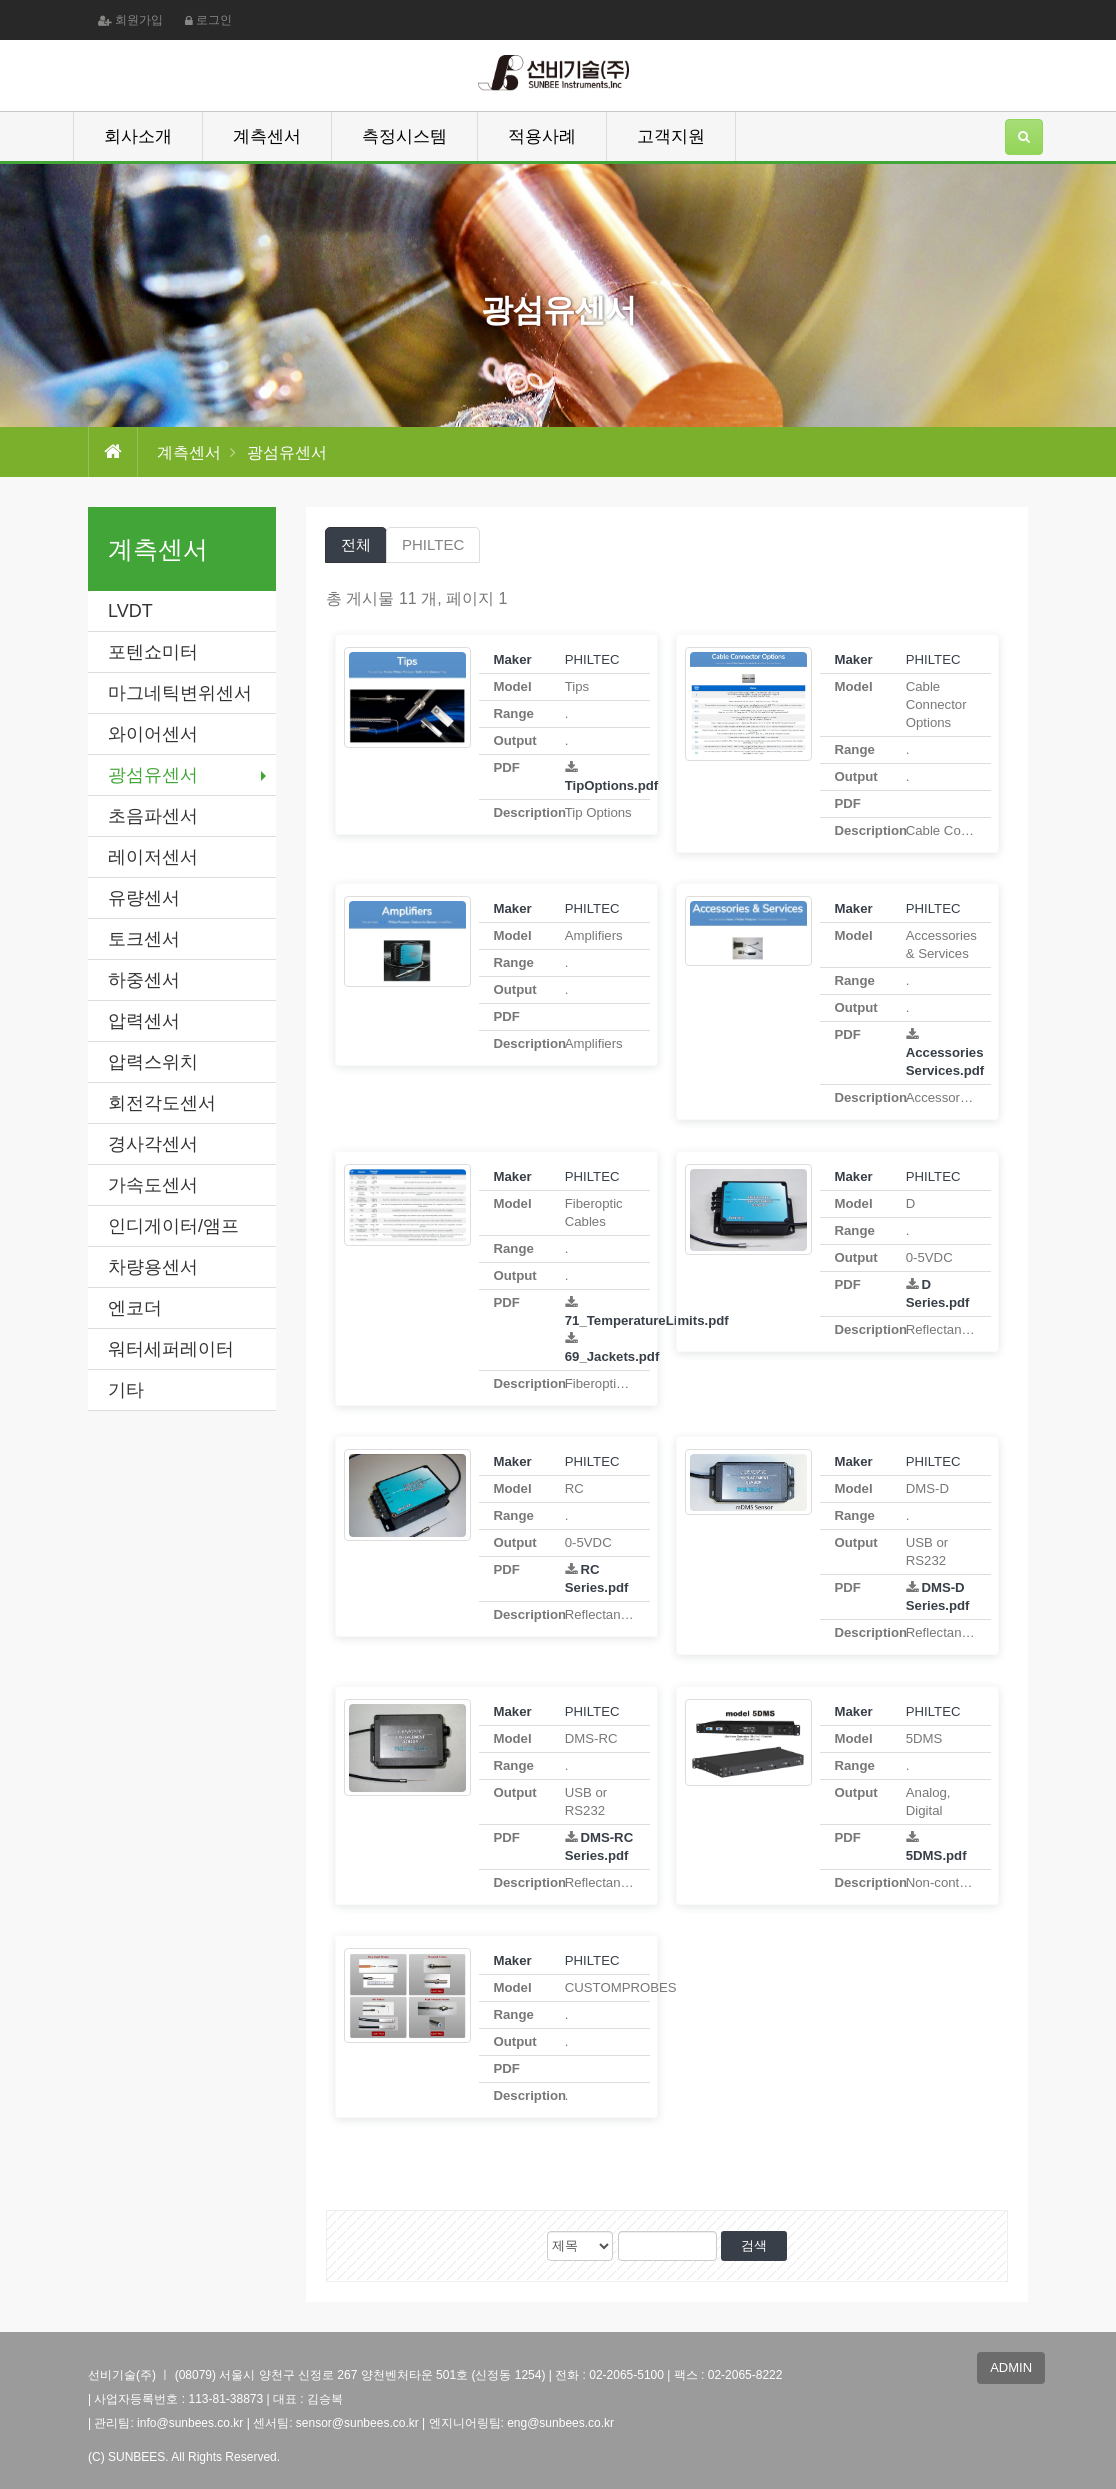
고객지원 (671, 136)
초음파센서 (153, 816)
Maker (513, 659)
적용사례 (542, 136)
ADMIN (1011, 2367)
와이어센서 (153, 734)
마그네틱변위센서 (180, 693)
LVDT (130, 611)
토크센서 (144, 939)
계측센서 (267, 136)
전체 (356, 544)
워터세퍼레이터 (171, 1349)
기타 (126, 1390)
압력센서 (144, 1021)
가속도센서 (153, 1185)
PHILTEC (433, 544)
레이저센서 (153, 857)
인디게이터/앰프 (173, 1226)
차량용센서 (153, 1267)
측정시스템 (404, 136)
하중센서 (144, 980)
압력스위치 (153, 1062)
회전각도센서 (162, 1103)
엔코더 (135, 1308)
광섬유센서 (153, 775)
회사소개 (138, 136)
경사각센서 (153, 1144)
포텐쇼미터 (153, 652)
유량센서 (144, 898)
